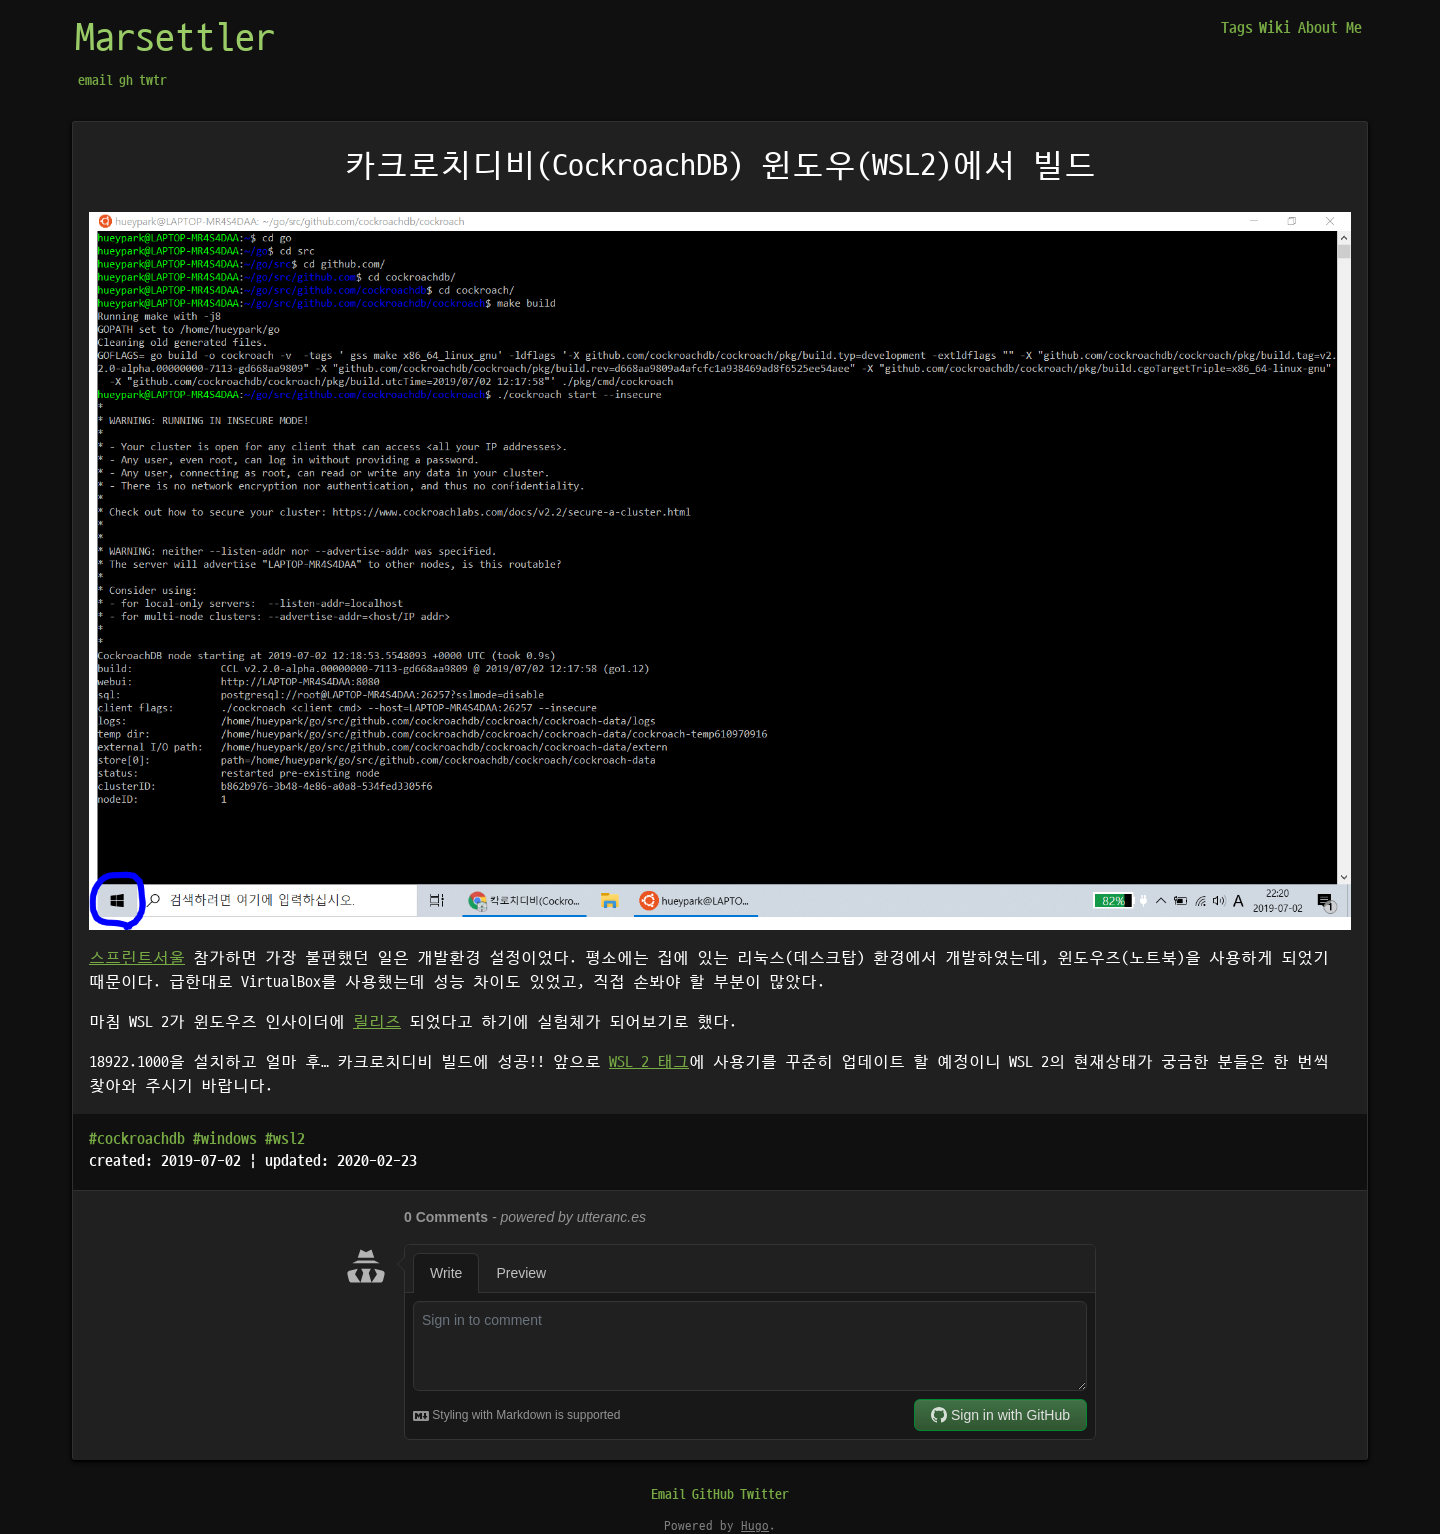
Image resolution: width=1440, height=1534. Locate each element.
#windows (225, 1139)
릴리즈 (377, 1022)
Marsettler (175, 38)
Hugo (755, 1526)
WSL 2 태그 (649, 1062)
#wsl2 (285, 1139)
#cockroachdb (137, 1139)
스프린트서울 (137, 958)
